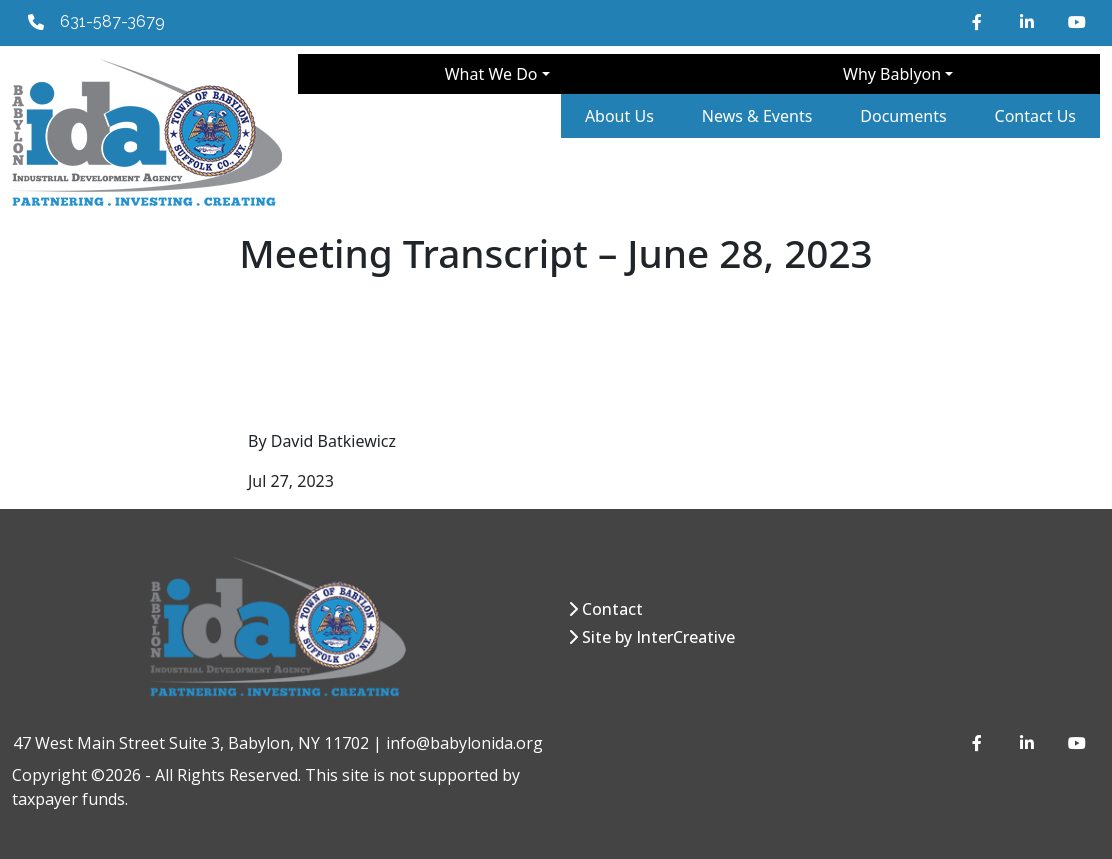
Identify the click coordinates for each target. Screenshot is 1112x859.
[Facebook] (980, 22)
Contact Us (1035, 116)
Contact (612, 609)
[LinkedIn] (1028, 22)
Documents (903, 116)
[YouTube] (1076, 22)
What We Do (491, 74)
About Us (619, 116)
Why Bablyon (892, 74)
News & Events (757, 116)
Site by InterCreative (658, 637)
